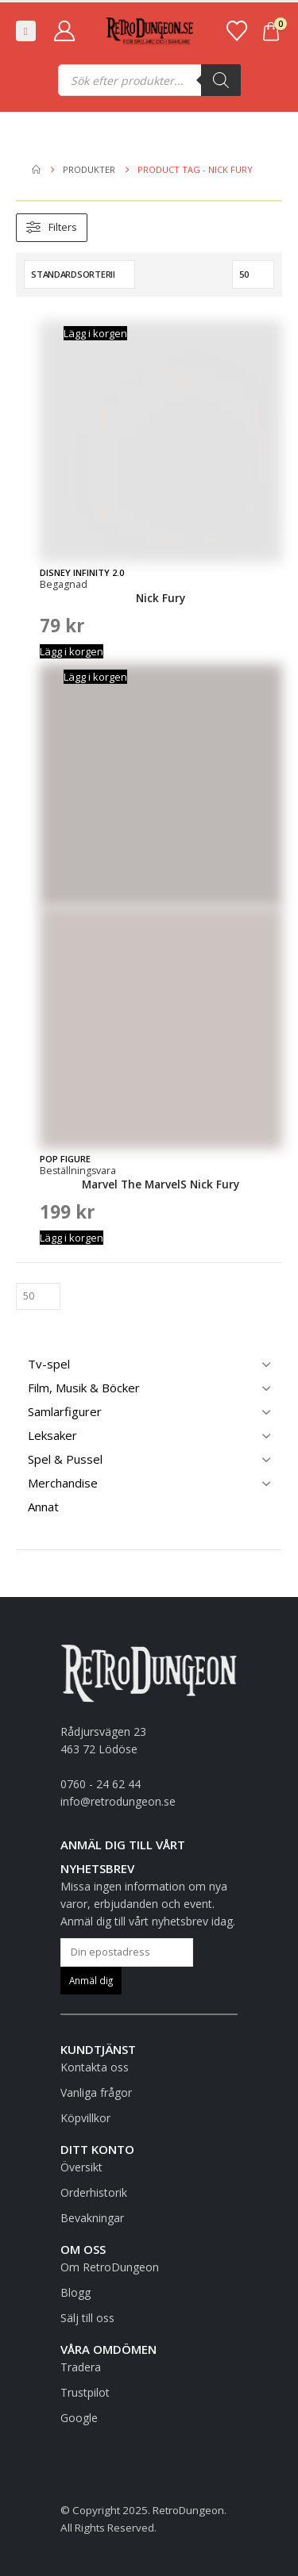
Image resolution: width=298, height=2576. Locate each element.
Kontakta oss (94, 2067)
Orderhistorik (93, 2192)
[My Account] (64, 31)
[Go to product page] (161, 457)
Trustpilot (85, 2392)
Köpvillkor (85, 2117)
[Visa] (253, 274)
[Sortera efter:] (79, 274)
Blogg (75, 2292)
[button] (26, 31)
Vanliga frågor (96, 2092)
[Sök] (221, 80)
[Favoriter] (236, 31)
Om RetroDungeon (109, 2267)
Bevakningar (92, 2217)
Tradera (80, 2366)
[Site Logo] (149, 31)
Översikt (81, 2167)
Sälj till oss (87, 2317)
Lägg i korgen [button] (95, 333)
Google (79, 2417)
